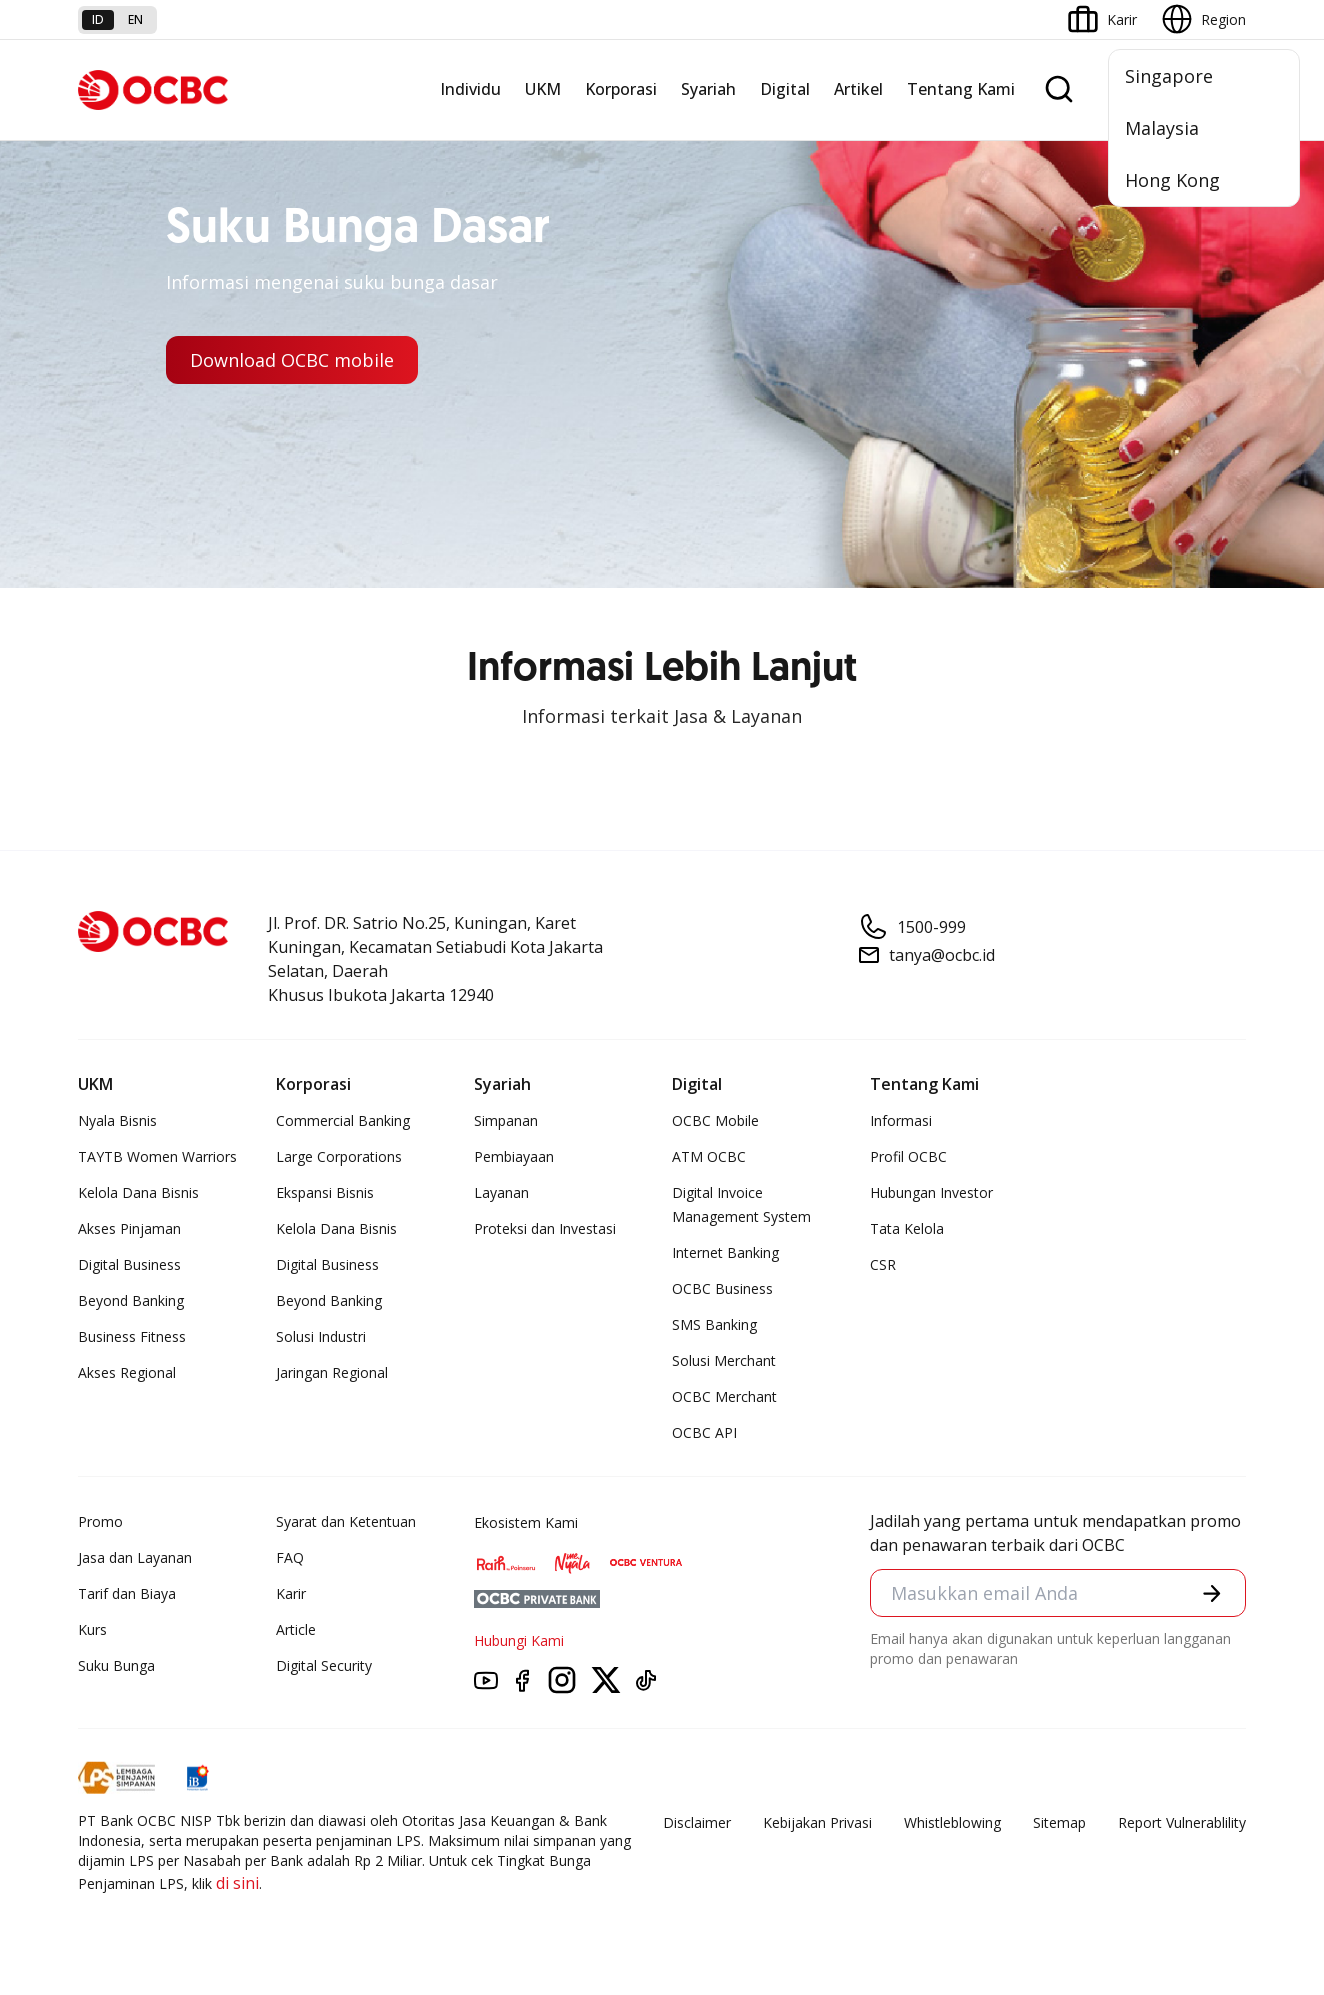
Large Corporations (339, 1156)
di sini (237, 1883)
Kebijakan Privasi (817, 1822)
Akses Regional (127, 1372)
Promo (100, 1521)
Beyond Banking (131, 1300)
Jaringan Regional (332, 1372)
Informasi (901, 1120)
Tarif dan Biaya (127, 1593)
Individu (470, 89)
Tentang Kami (961, 89)
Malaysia (1162, 128)
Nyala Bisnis (117, 1120)
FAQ (290, 1557)
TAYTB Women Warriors (157, 1156)
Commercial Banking (343, 1120)
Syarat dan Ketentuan (346, 1521)
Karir (291, 1593)
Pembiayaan (514, 1156)
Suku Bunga (116, 1665)
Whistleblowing (952, 1822)
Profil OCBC (908, 1156)
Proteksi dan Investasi (545, 1228)
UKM (543, 89)
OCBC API (704, 1432)
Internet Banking (725, 1252)
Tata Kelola (907, 1228)
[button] (1212, 1593)
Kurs (92, 1629)
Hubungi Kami (519, 1640)
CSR (883, 1264)
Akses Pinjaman (129, 1228)
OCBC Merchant (724, 1396)
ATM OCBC (709, 1156)
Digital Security (324, 1665)
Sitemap (1059, 1822)
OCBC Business (722, 1288)
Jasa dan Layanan (135, 1557)
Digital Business (129, 1264)
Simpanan (506, 1120)
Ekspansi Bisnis (325, 1192)
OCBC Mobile (715, 1120)
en (135, 19)
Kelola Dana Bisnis (138, 1192)
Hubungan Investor (931, 1192)
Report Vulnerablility (1182, 1822)
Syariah (708, 89)
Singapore (1169, 76)
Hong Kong (1172, 180)
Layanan (501, 1192)
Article (296, 1629)
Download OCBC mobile (292, 360)
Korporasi (621, 89)
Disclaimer (697, 1822)
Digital (785, 89)
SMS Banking (714, 1324)
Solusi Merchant (724, 1360)
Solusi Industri (321, 1336)
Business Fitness (132, 1336)
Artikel (858, 89)
